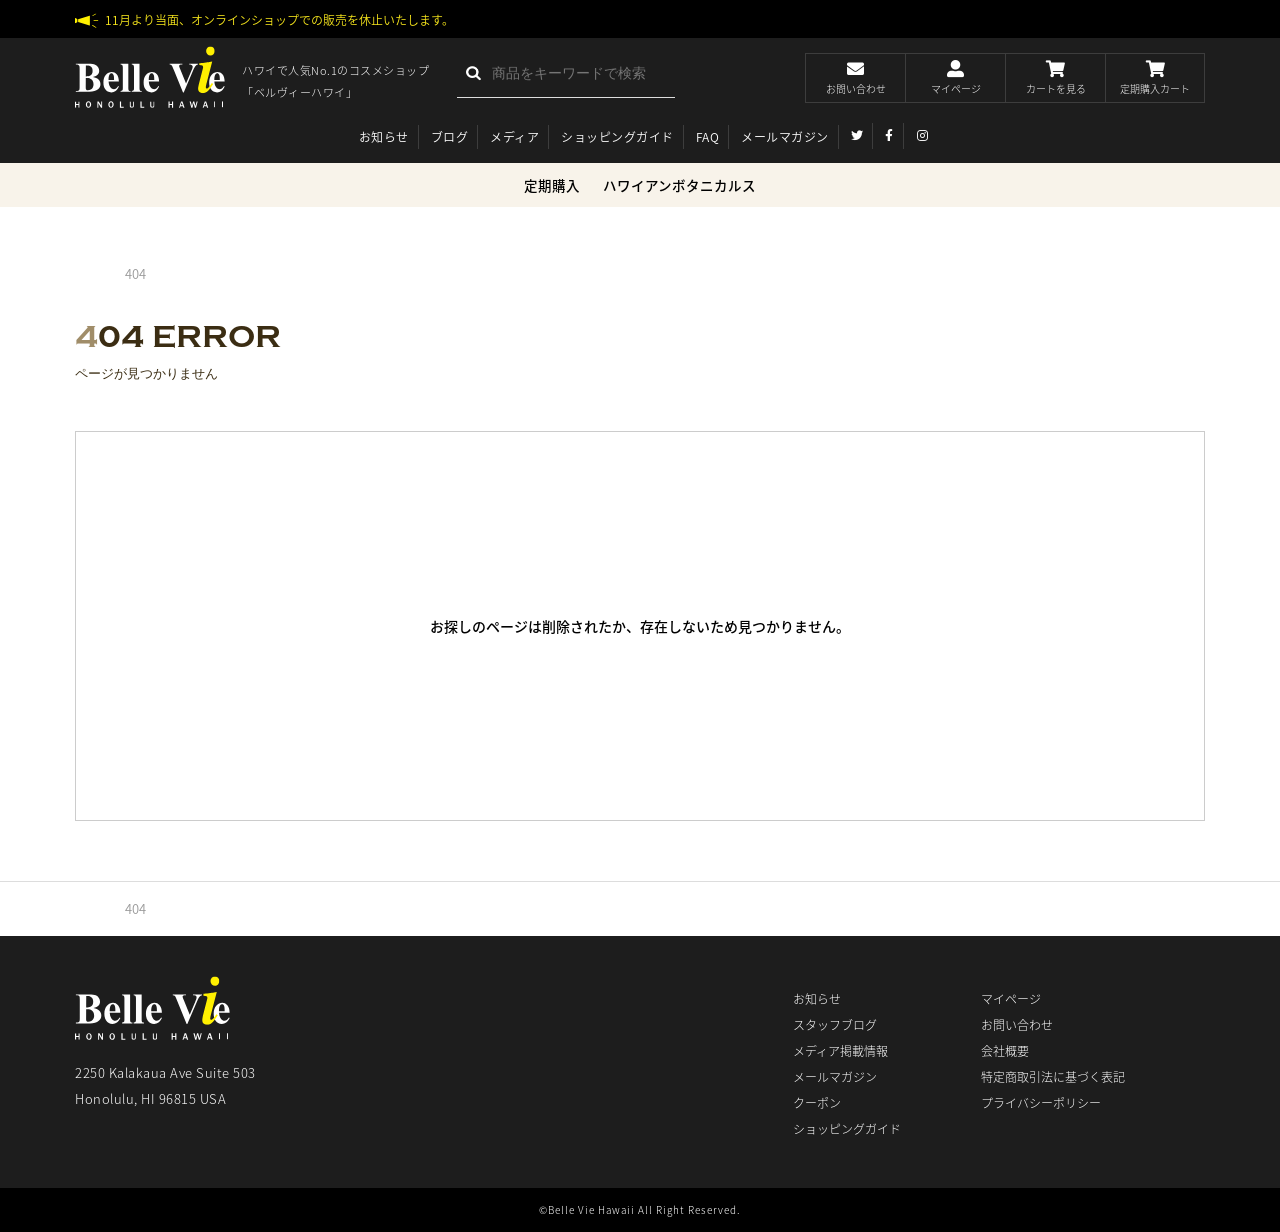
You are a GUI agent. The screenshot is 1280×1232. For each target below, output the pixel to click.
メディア (514, 137)
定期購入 (552, 185)
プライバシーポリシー (1041, 1103)
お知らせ (384, 137)
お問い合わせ (1017, 1025)
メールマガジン (785, 137)
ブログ (450, 137)
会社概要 (1005, 1051)
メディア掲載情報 (840, 1051)
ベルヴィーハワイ (150, 77)
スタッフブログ (835, 1025)
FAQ (708, 137)
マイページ (1011, 999)
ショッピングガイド (617, 137)
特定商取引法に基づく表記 (1053, 1077)
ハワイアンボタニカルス (679, 185)
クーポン (817, 1103)
